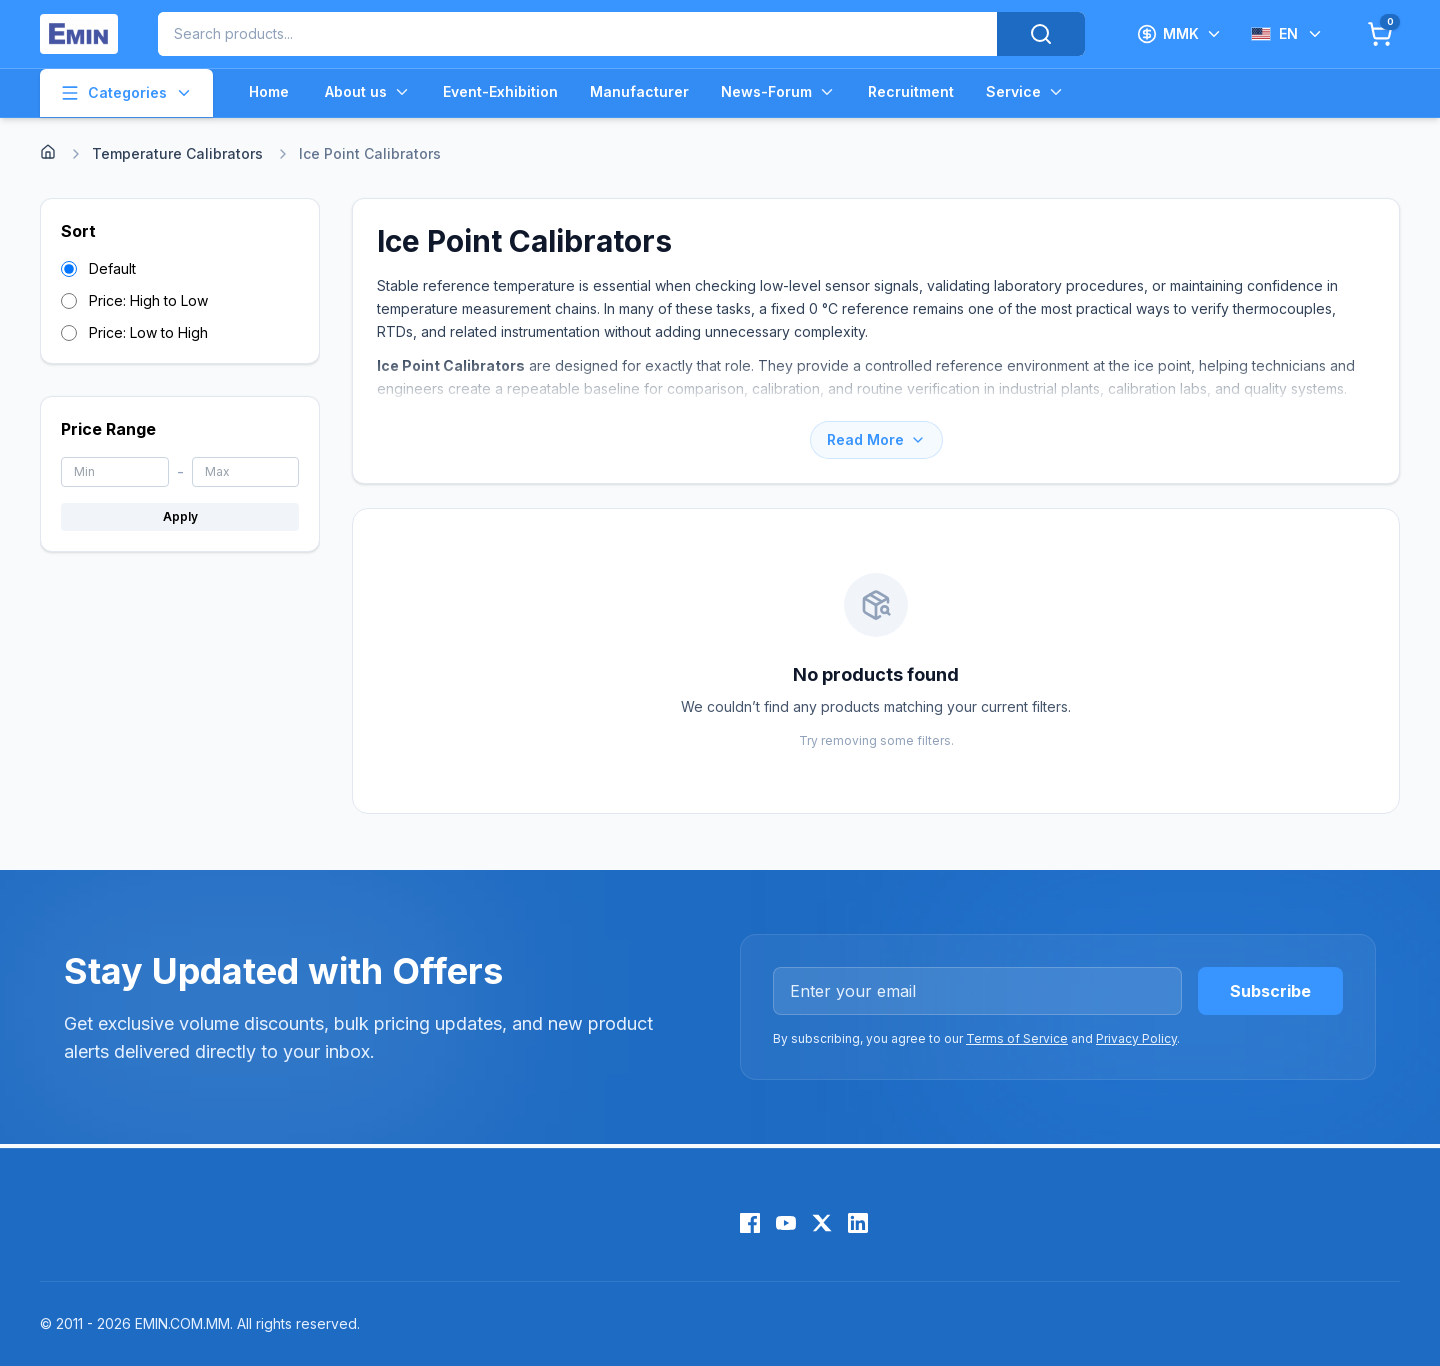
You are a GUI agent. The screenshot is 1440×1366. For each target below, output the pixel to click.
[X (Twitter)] (822, 1223)
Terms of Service (1017, 1038)
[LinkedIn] (858, 1223)
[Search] (1041, 34)
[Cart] (1380, 34)
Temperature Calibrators (177, 153)
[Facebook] (750, 1223)
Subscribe (1270, 991)
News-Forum (778, 92)
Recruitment (911, 91)
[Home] (48, 152)
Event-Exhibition (500, 91)
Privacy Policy (1136, 1038)
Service (1025, 92)
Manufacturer (639, 91)
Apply (180, 516)
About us (368, 92)
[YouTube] (786, 1223)
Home (269, 91)
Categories (126, 93)
